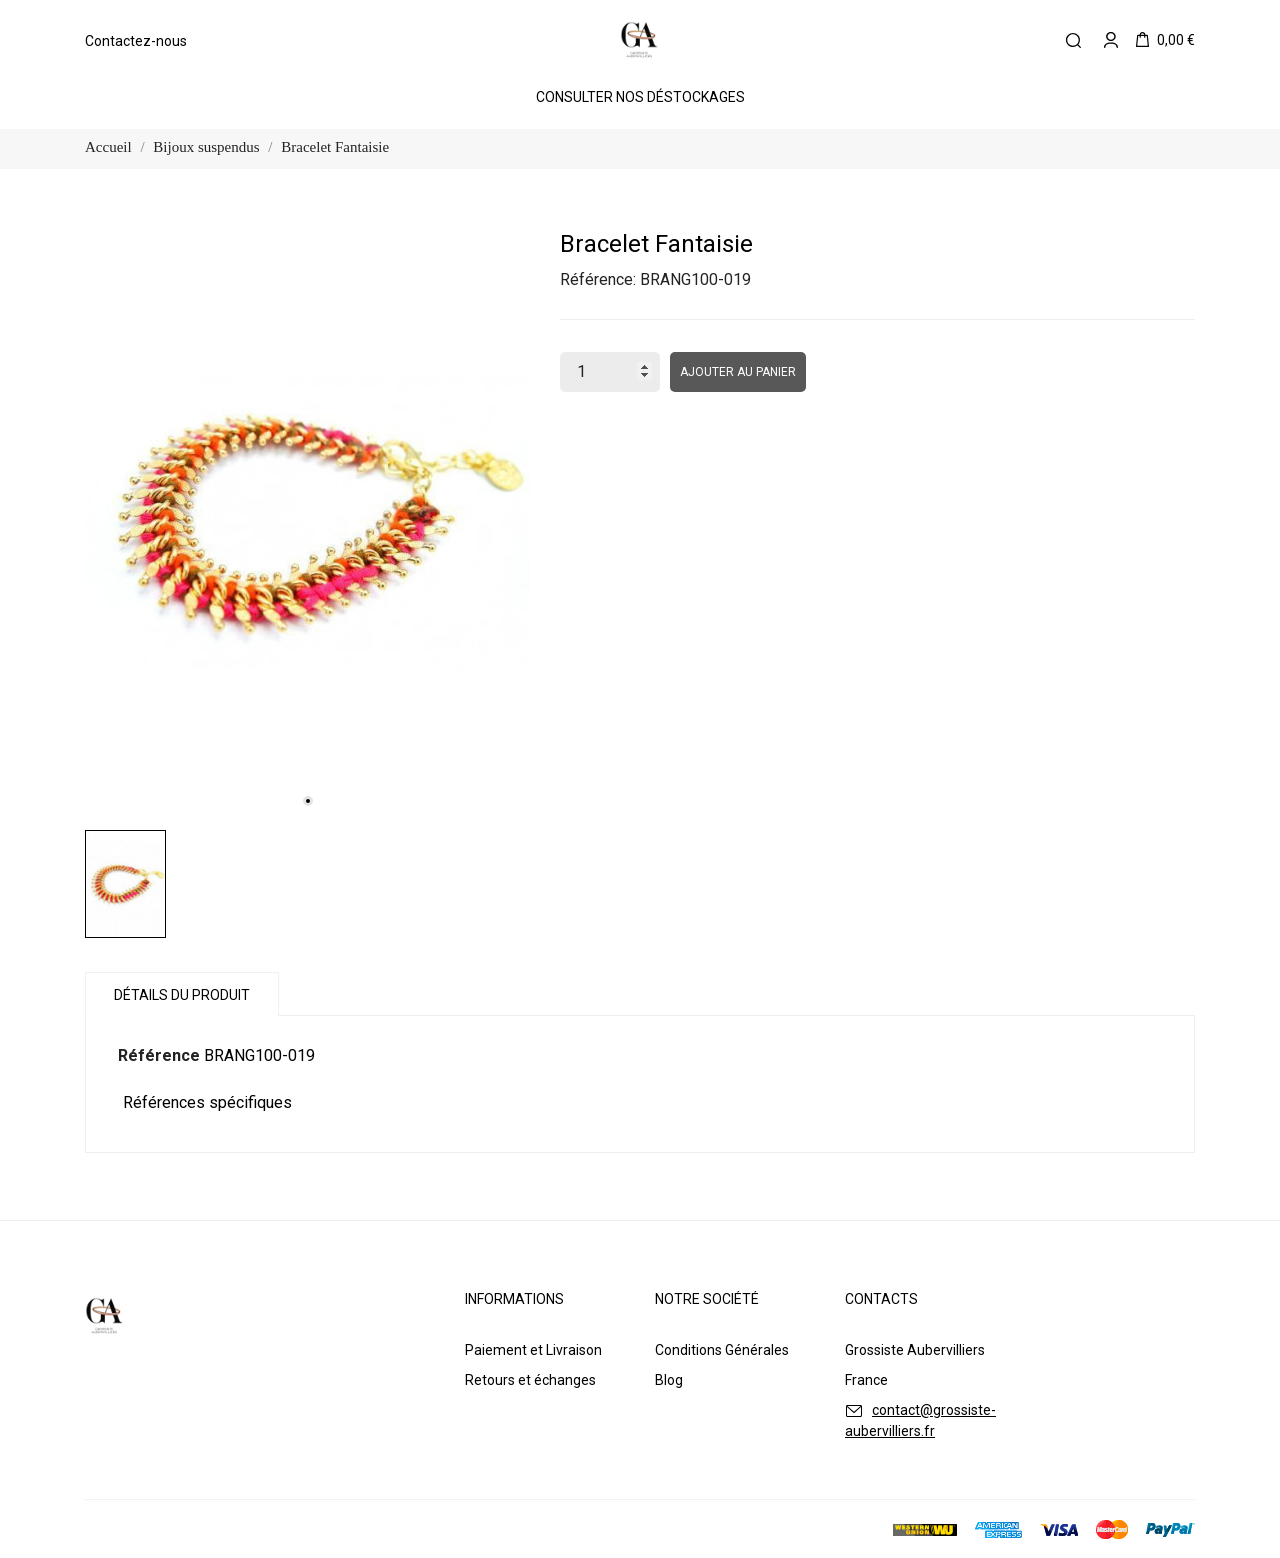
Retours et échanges (530, 1380)
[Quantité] (610, 372)
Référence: (598, 279)
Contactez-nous (136, 41)
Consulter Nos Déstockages (640, 97)
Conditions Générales (722, 1350)
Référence (159, 1055)
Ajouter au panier (738, 372)
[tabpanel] (307, 523)
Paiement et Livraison (533, 1350)
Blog (669, 1380)
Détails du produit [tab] (182, 995)
